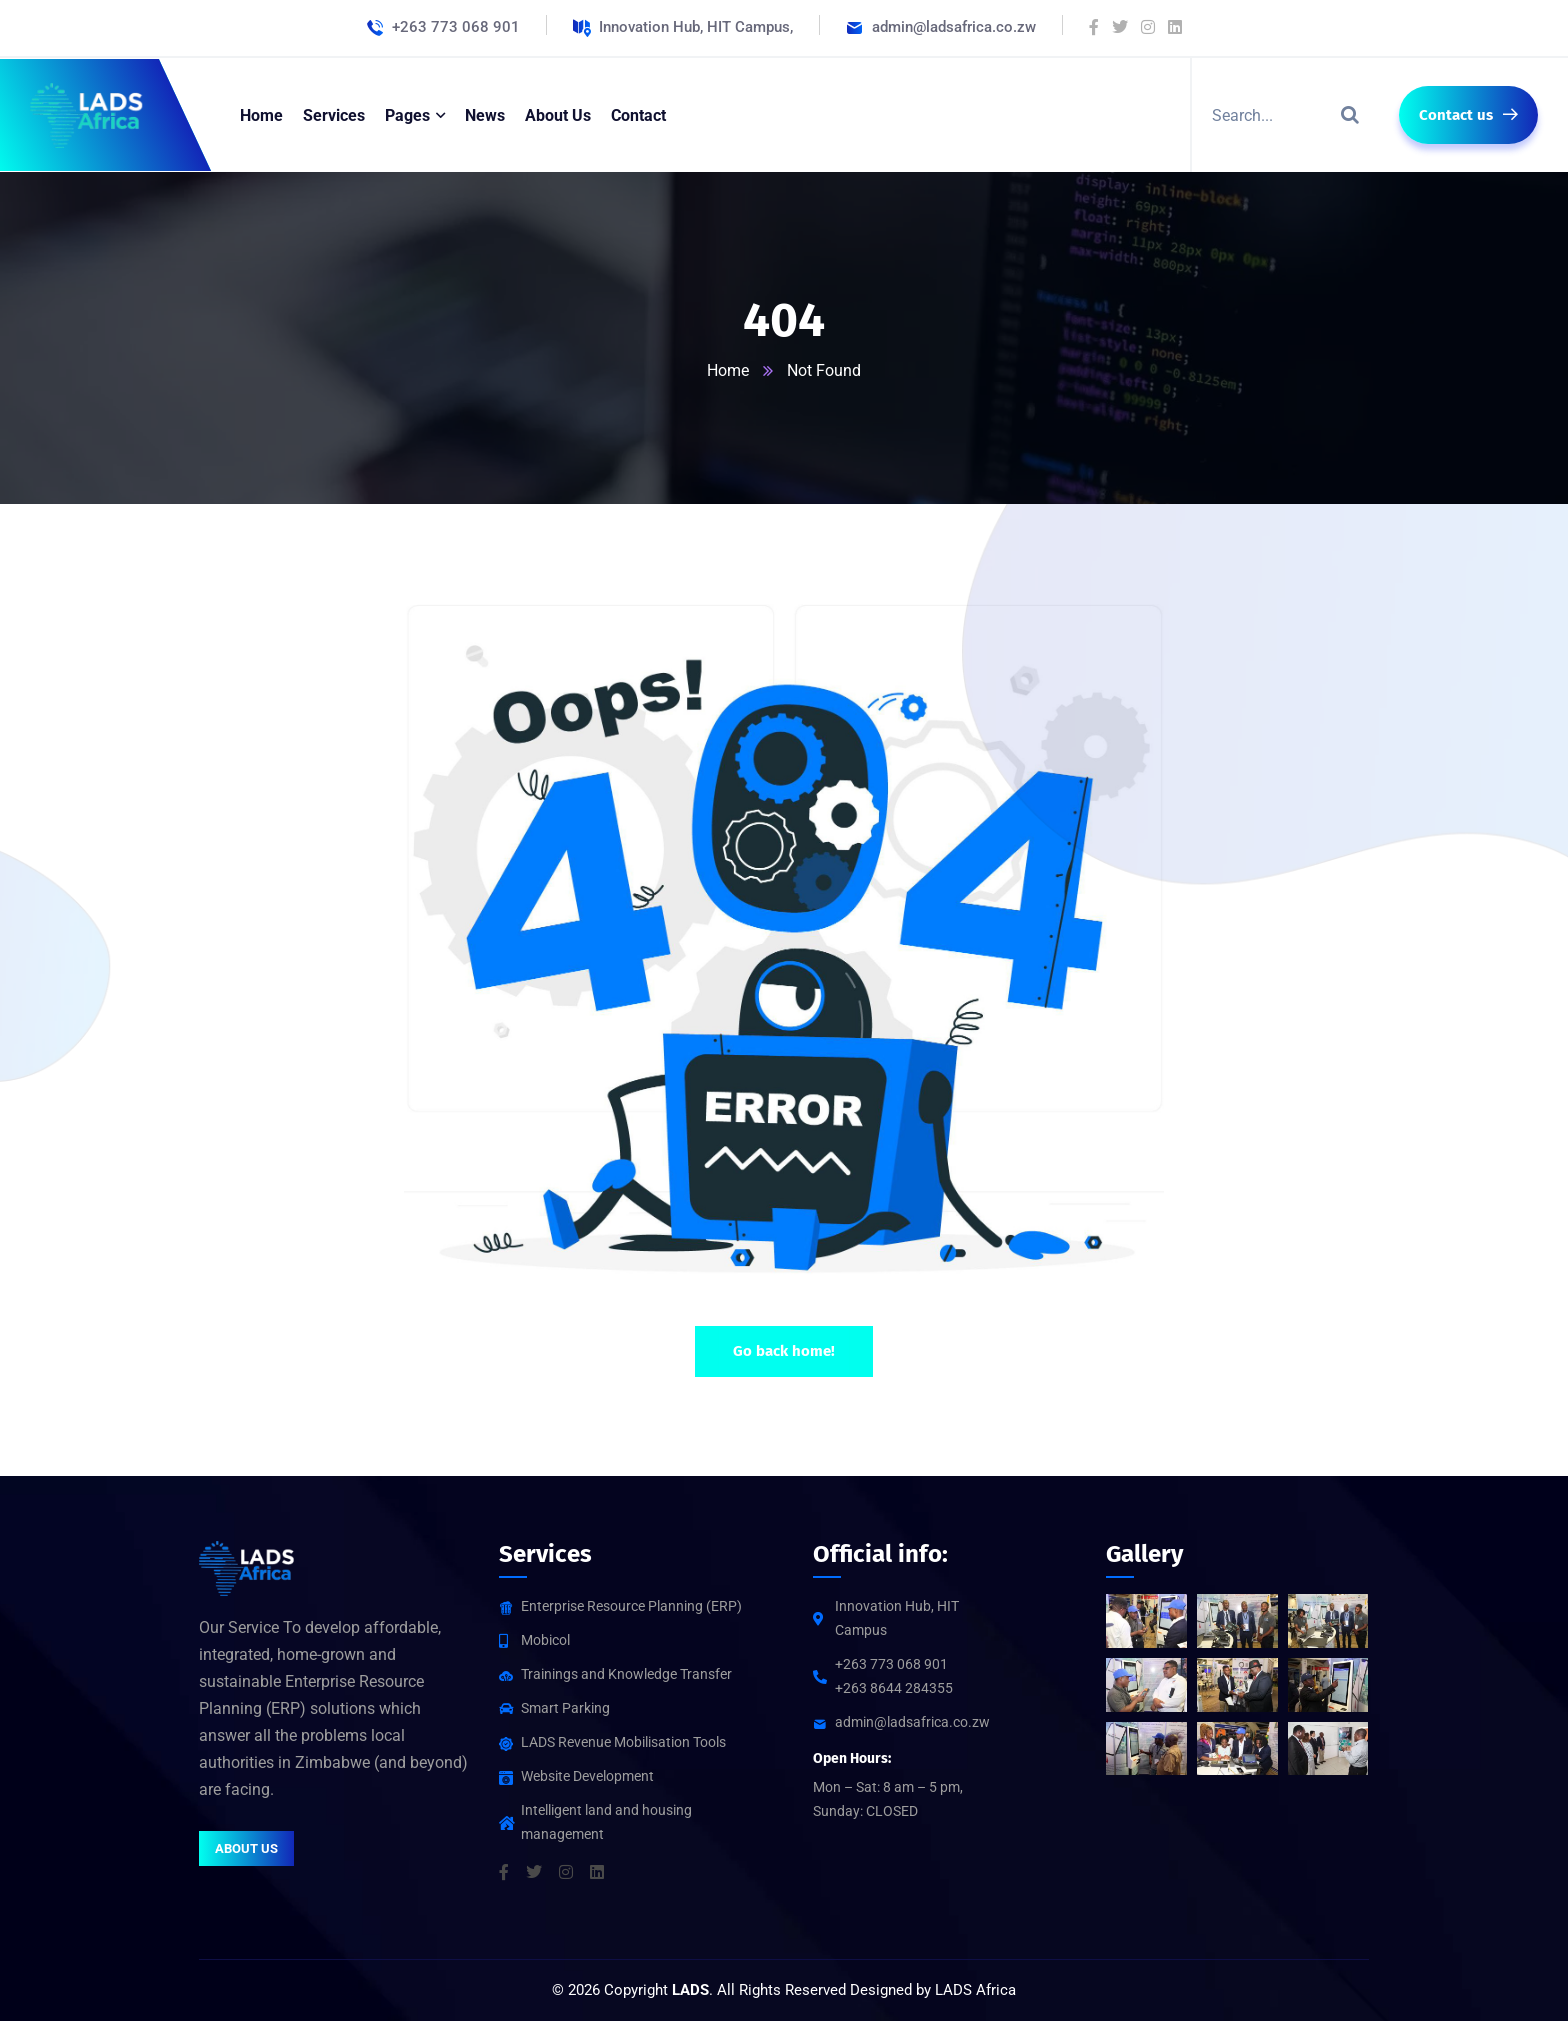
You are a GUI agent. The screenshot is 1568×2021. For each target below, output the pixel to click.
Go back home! (784, 1351)
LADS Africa (975, 1990)
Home (728, 370)
